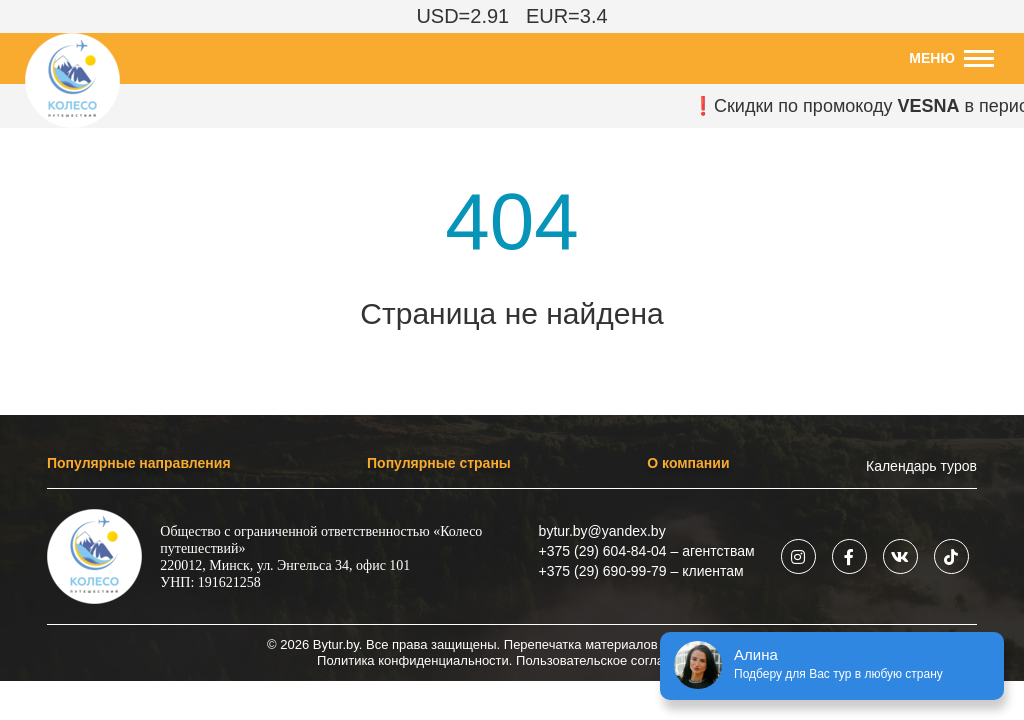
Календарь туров (921, 466)
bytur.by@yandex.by (602, 531)
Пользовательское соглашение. (611, 660)
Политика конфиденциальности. (414, 660)
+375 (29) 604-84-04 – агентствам (647, 551)
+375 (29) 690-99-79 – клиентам (641, 571)
